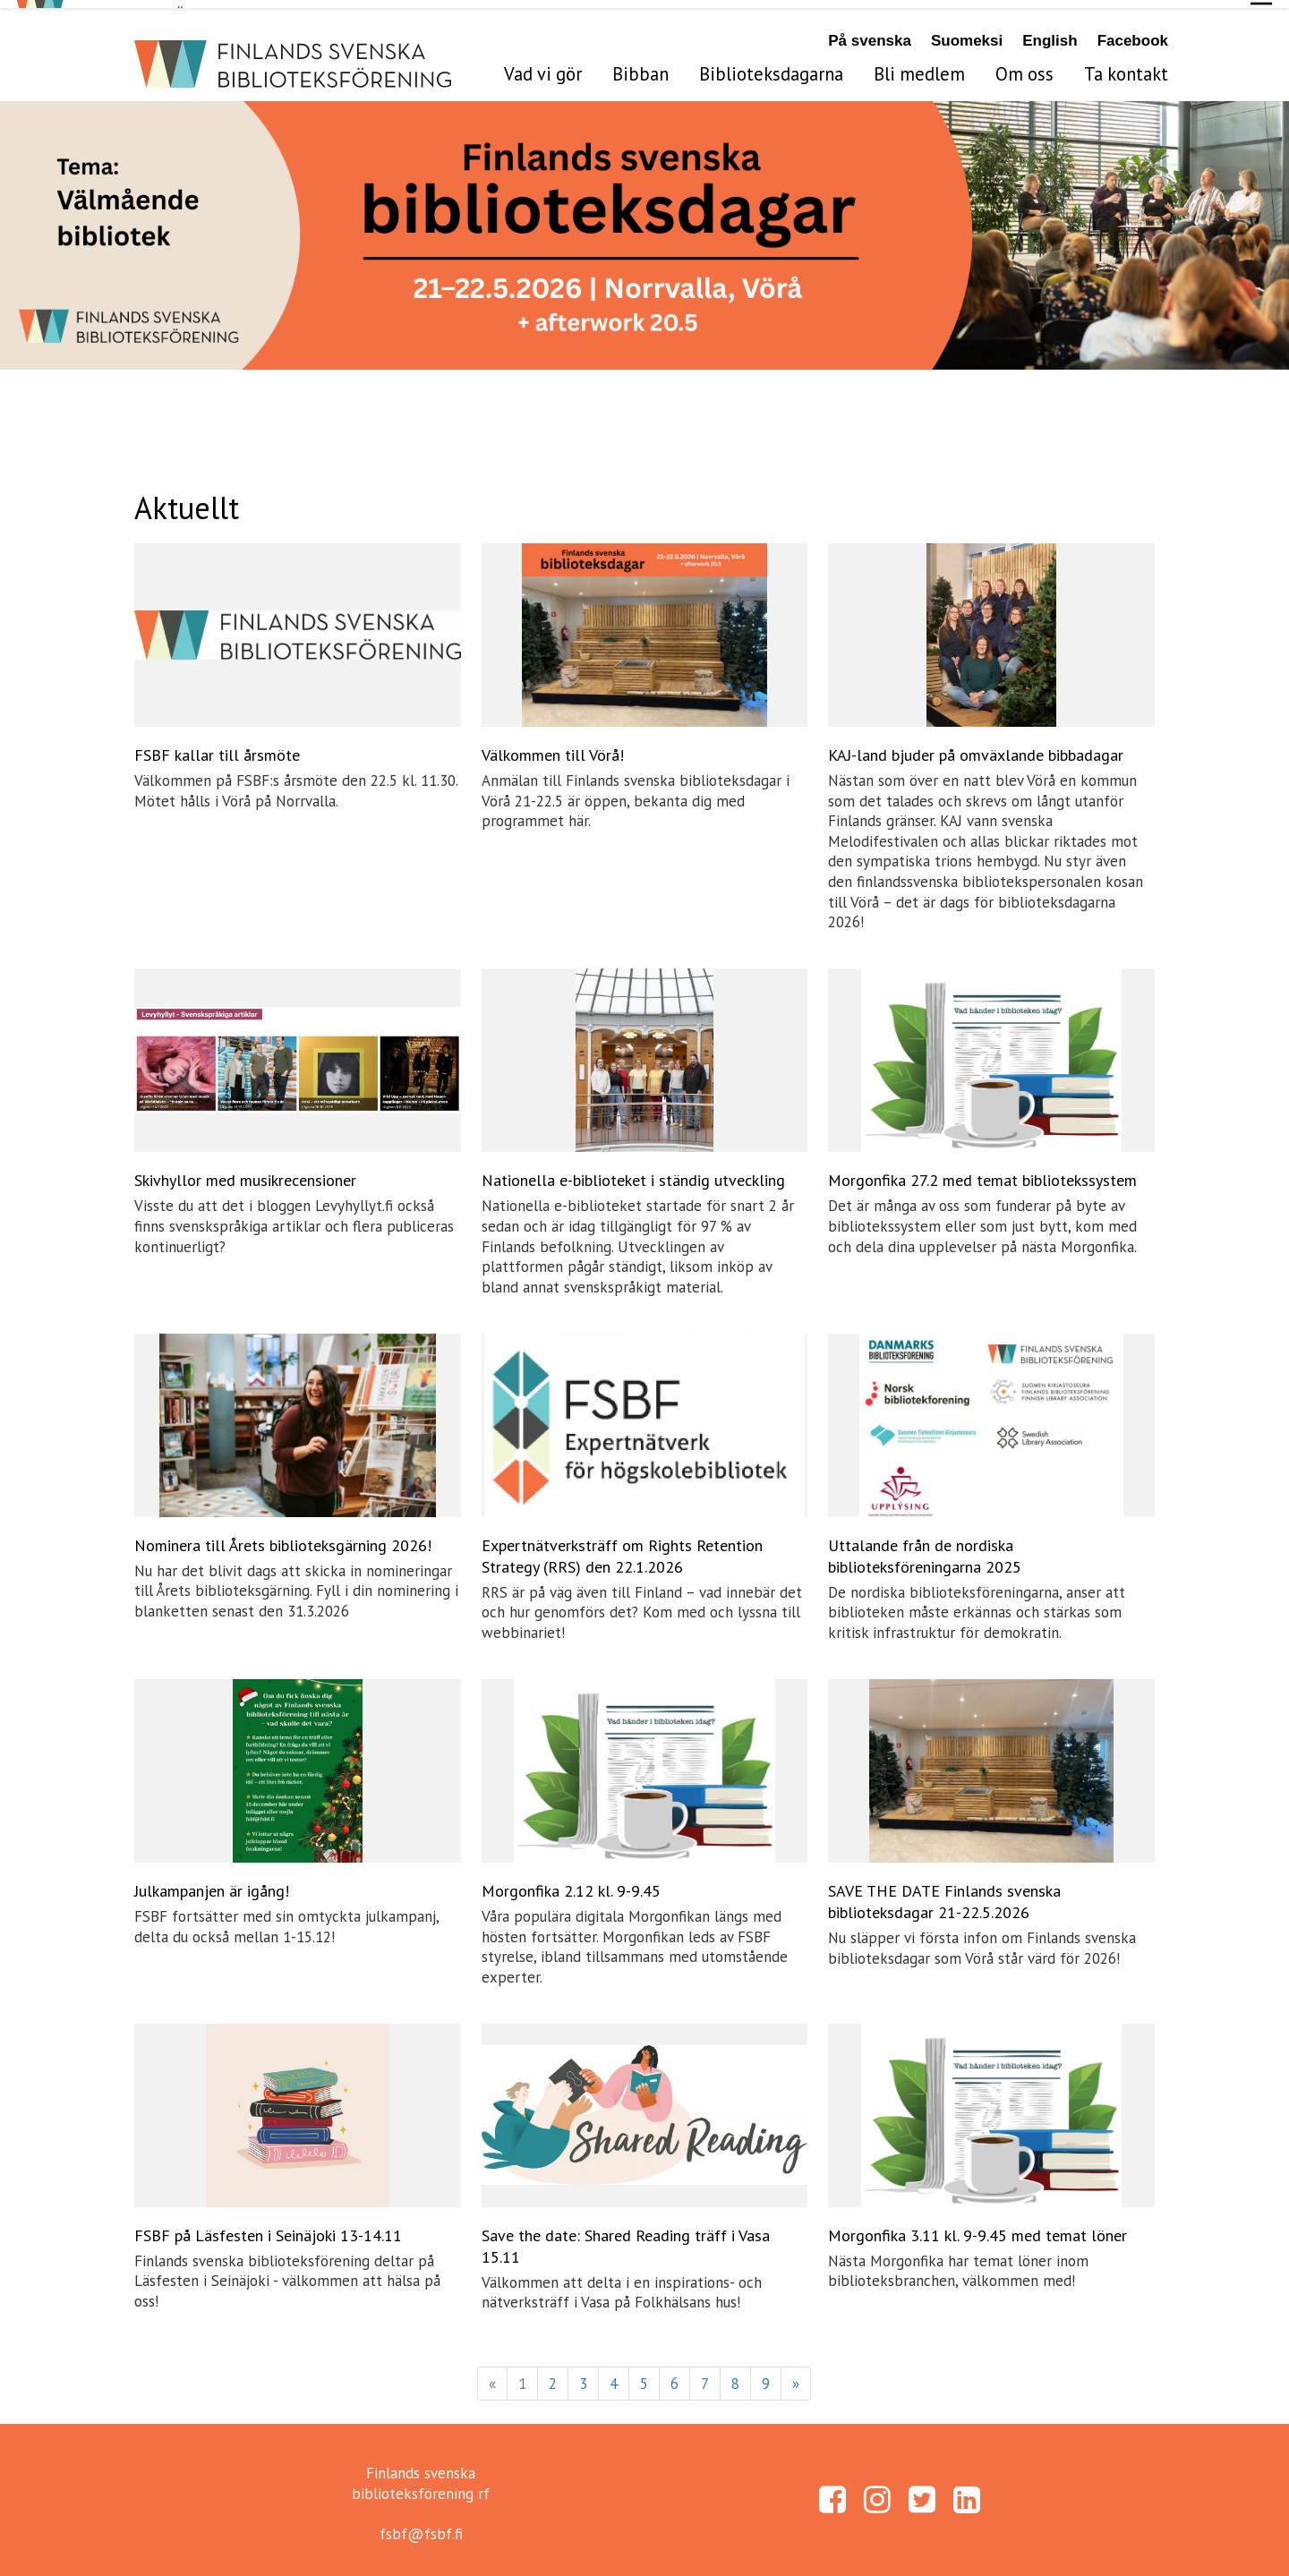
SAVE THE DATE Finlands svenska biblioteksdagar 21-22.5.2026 (944, 1893)
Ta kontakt (1126, 66)
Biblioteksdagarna (771, 66)
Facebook (1132, 32)
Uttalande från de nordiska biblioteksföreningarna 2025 (924, 1548)
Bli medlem (919, 66)
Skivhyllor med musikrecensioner (245, 1172)
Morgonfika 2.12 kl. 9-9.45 (571, 1882)
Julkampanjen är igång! (211, 1882)
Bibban (640, 66)
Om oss (1024, 66)
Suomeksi (967, 32)
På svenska (869, 32)
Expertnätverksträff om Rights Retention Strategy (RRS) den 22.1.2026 (622, 1548)
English (1049, 32)
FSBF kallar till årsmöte (217, 747)
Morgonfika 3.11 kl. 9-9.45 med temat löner (977, 2227)
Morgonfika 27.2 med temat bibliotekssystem (982, 1172)
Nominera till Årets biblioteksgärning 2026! (282, 1537)
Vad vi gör (543, 66)
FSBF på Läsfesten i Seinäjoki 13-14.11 (268, 2227)
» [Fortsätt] (795, 2375)
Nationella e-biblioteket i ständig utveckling (633, 1172)
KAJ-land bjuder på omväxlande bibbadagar (975, 747)
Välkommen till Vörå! (553, 747)
